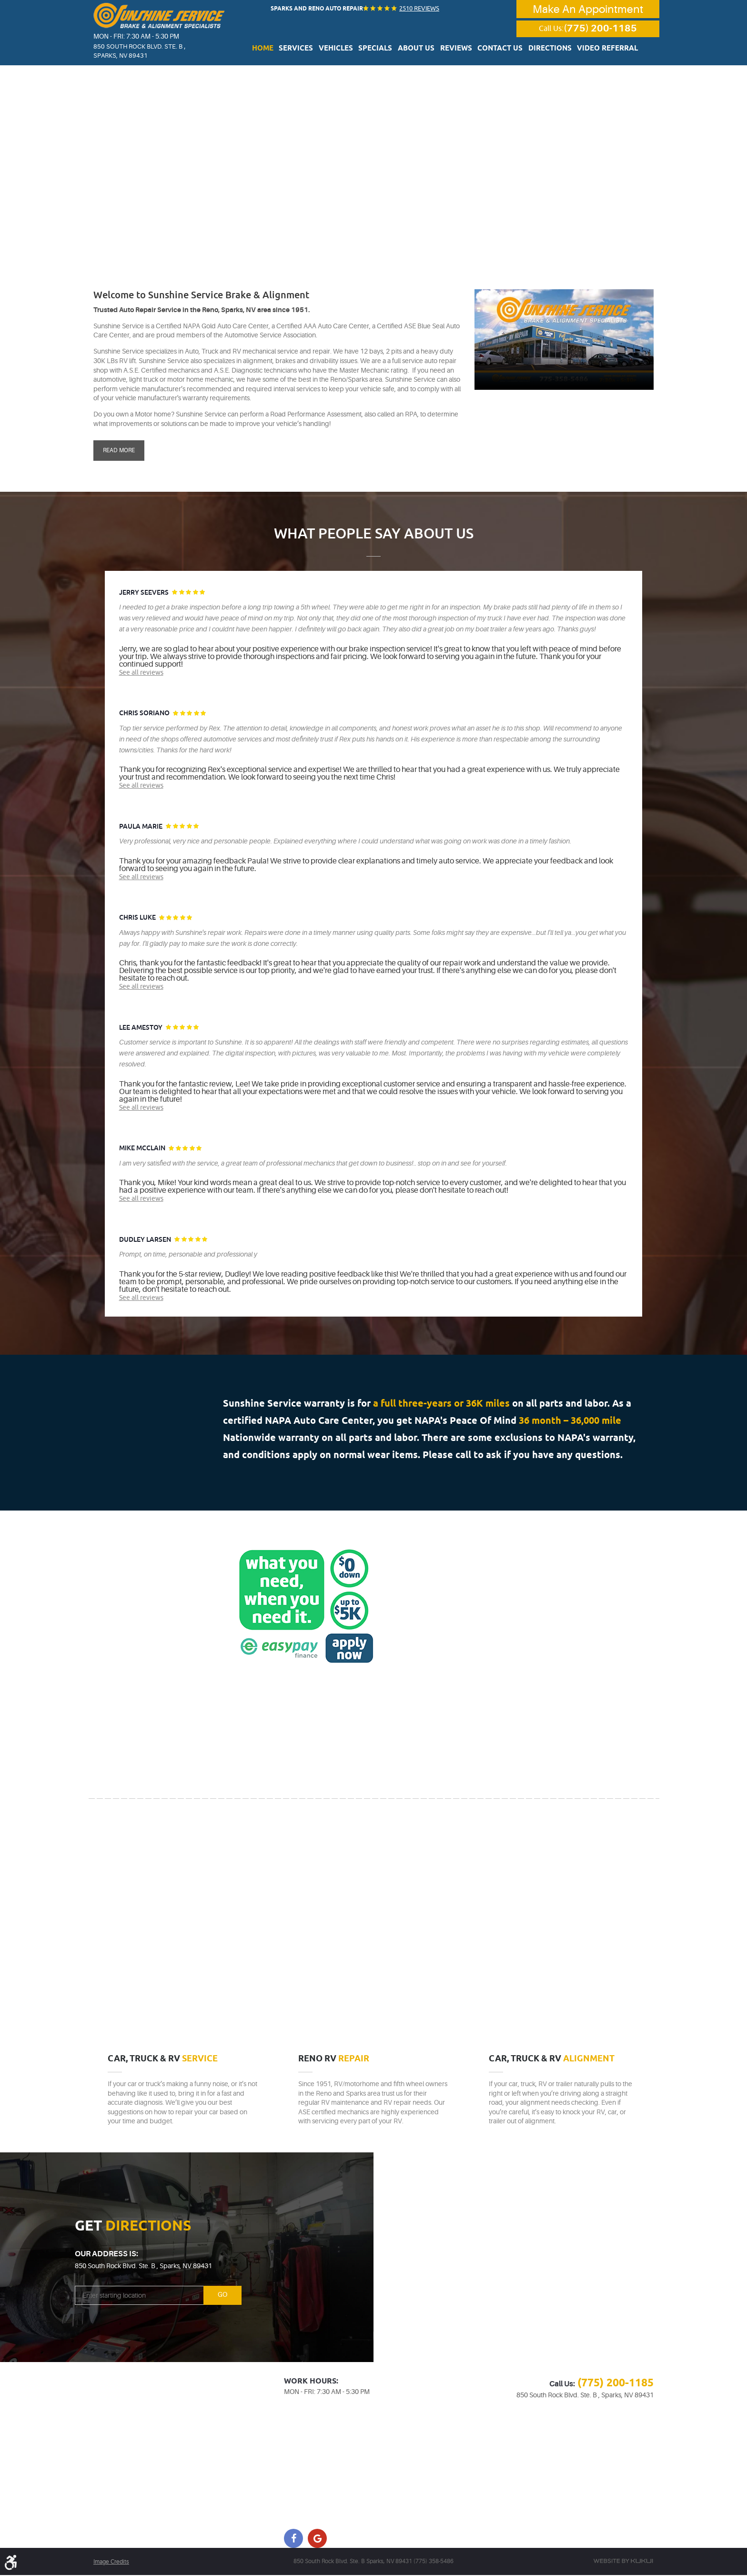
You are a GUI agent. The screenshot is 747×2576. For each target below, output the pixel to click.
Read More (119, 449)
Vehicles (346, 49)
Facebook (293, 2539)
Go (217, 2296)
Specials (382, 49)
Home (281, 49)
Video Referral (592, 49)
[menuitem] (281, 49)
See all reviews (141, 672)
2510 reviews (417, 7)
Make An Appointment (588, 9)
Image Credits (111, 2562)
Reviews (454, 49)
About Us (418, 49)
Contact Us (494, 49)
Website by (623, 2562)
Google (317, 2539)
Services (311, 49)
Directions (540, 49)
